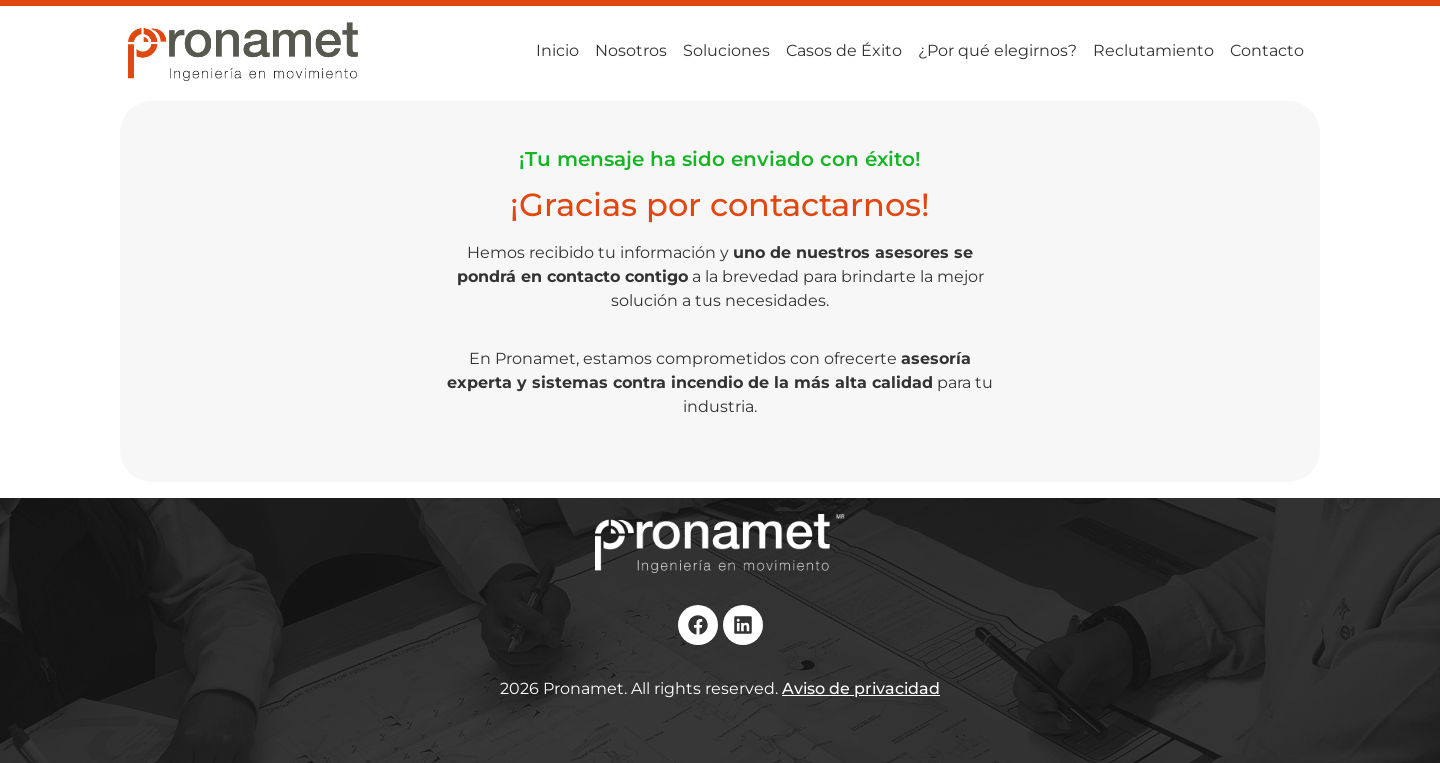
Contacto (1267, 50)
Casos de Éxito (844, 50)
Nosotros (631, 50)
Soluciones (726, 50)
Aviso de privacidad (861, 688)
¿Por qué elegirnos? (997, 50)
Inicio (557, 50)
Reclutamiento (1153, 50)
